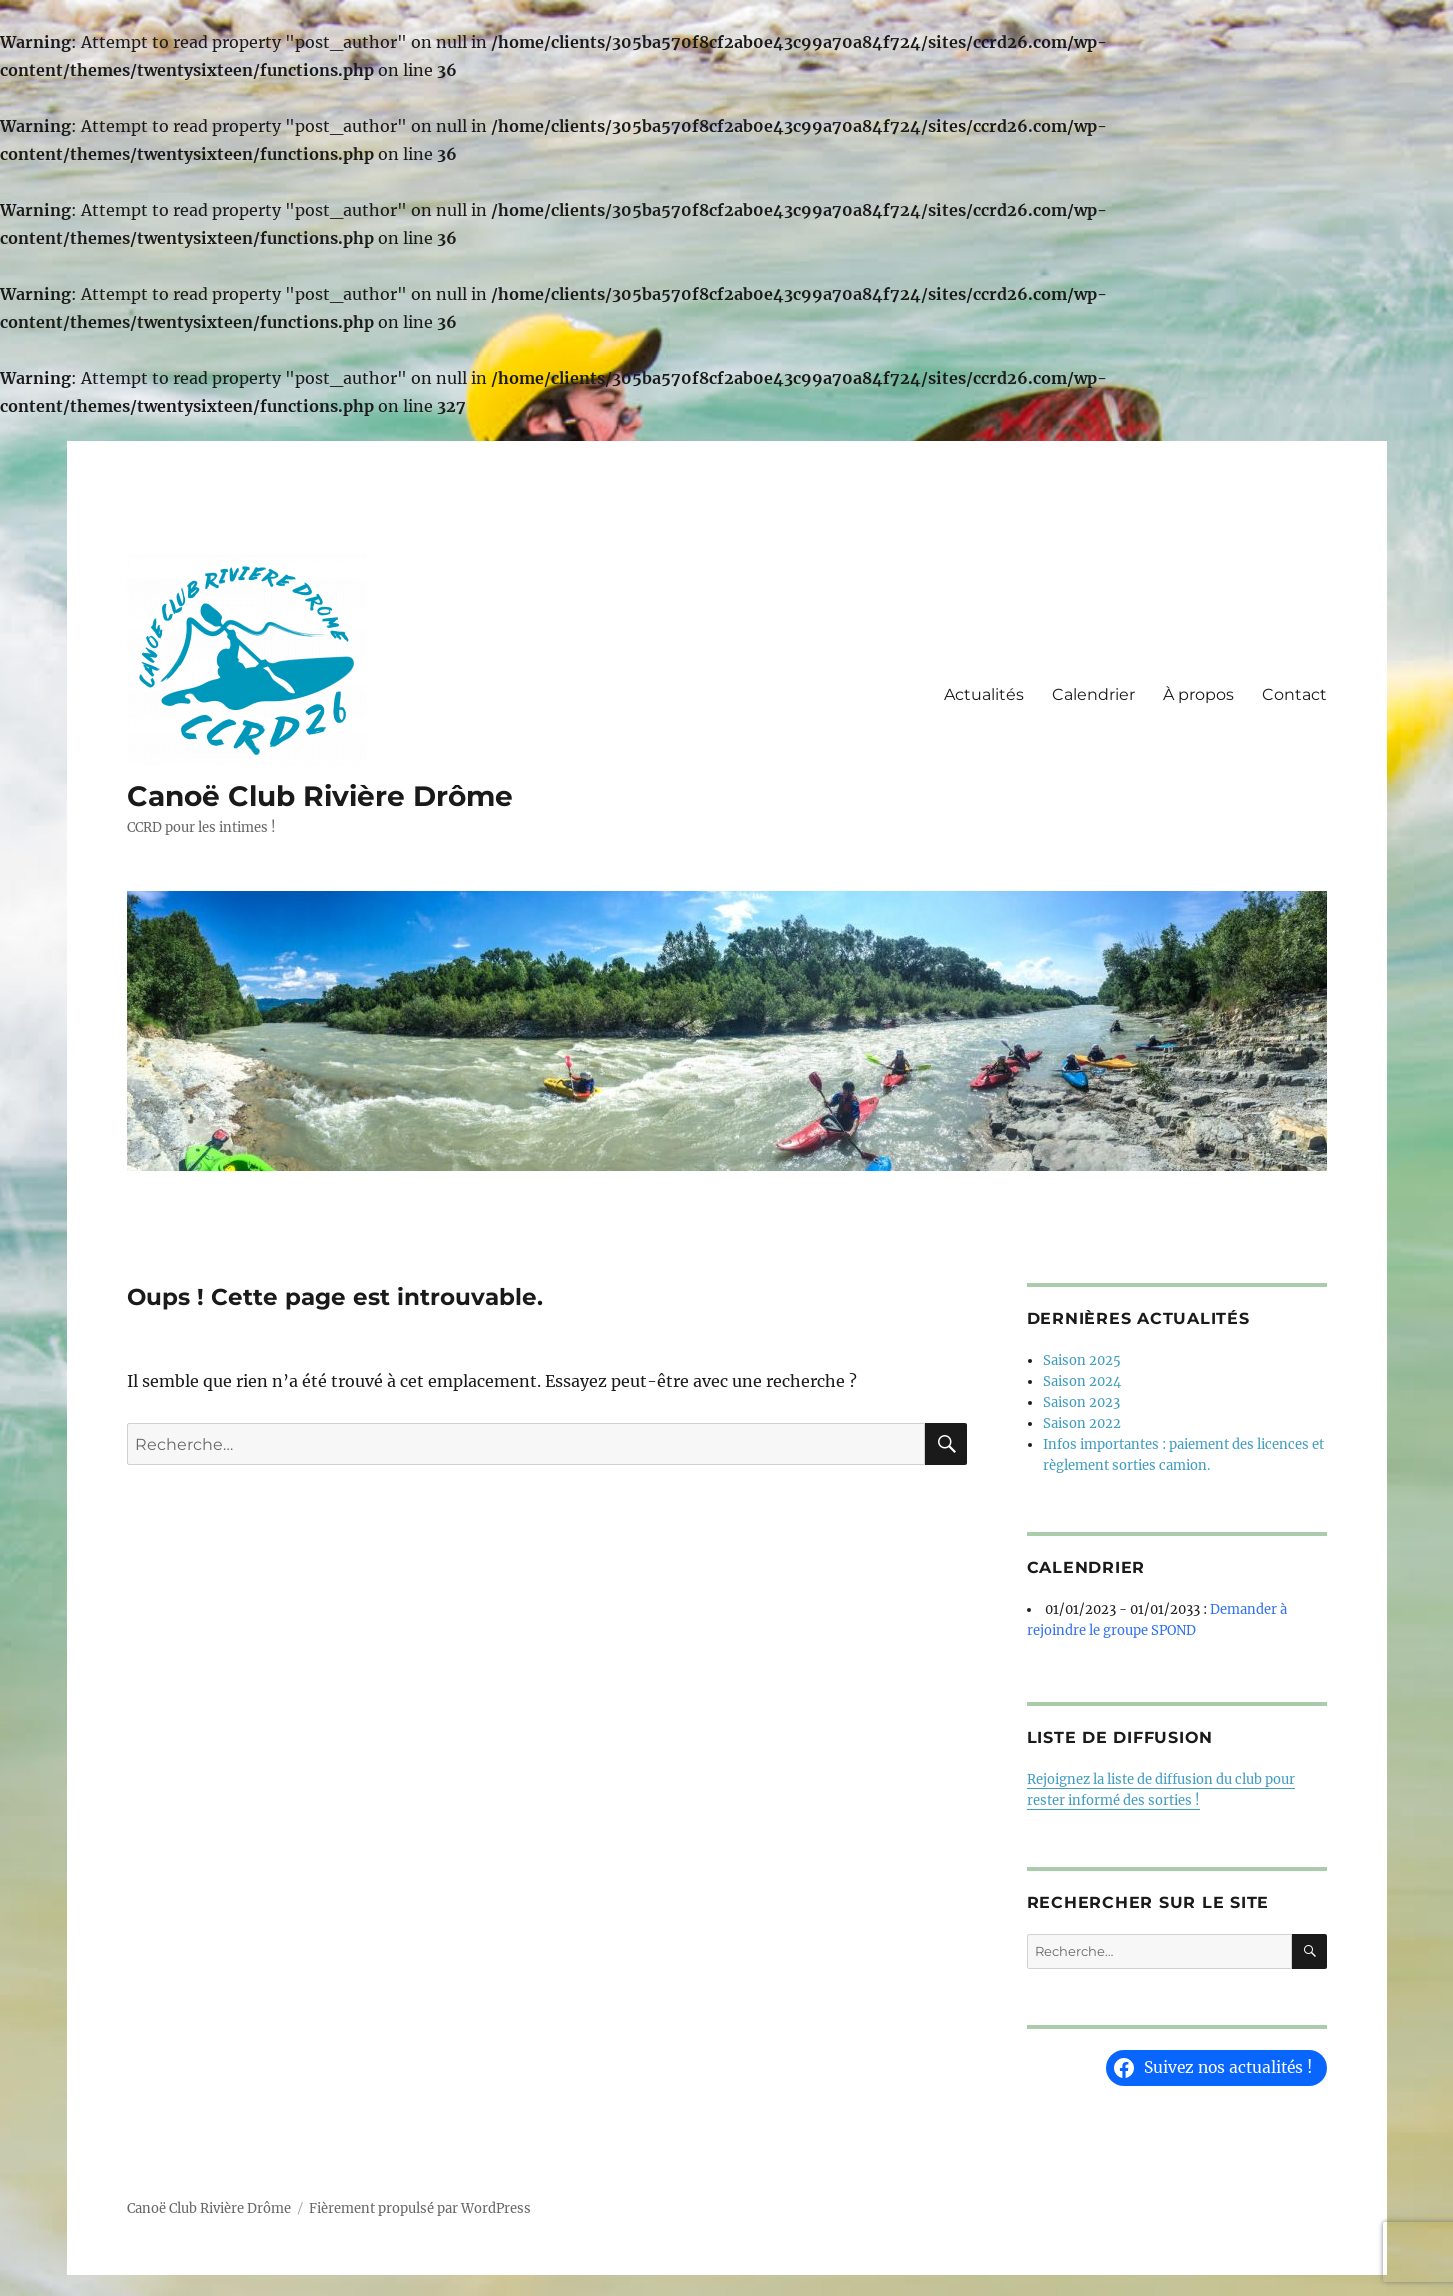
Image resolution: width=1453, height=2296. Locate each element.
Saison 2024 (1082, 1381)
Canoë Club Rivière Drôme (320, 796)
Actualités (984, 694)
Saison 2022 (1082, 1423)
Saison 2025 (1082, 1360)
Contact (1294, 694)
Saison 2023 (1081, 1402)
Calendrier (1093, 694)
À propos (1198, 694)
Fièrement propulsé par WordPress (420, 2208)
